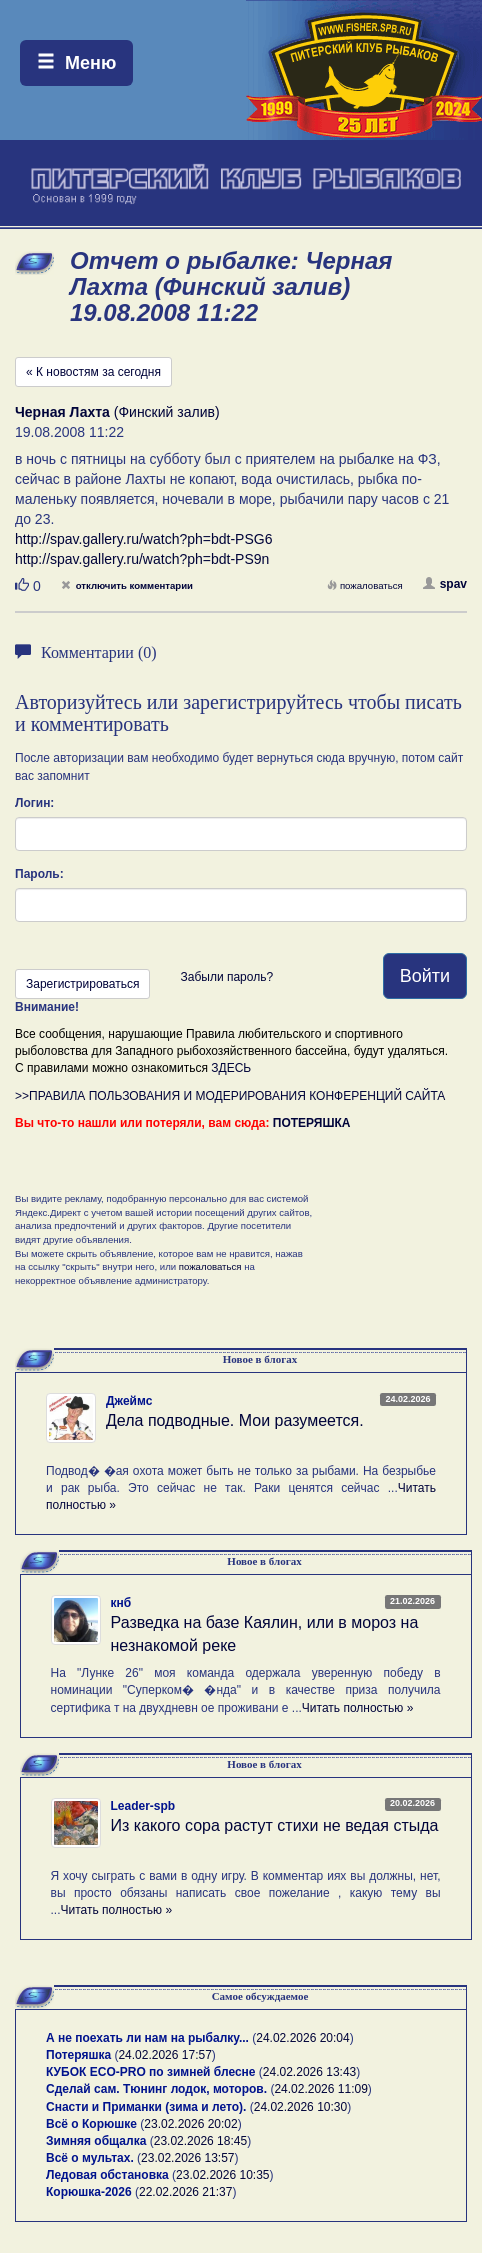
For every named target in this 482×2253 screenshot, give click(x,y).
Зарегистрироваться (82, 984)
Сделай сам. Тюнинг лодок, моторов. (158, 2089)
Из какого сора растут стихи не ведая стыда (275, 1825)
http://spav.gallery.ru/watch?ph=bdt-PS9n (142, 559)
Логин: (34, 803)
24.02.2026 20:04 (302, 2038)
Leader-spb (143, 1806)
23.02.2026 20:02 (190, 2124)
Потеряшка (78, 2055)
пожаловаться (365, 585)
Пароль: (39, 874)
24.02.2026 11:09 (320, 2089)
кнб (121, 1603)
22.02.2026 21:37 (185, 2192)
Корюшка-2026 (89, 2192)
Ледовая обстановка (107, 2175)
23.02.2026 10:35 (222, 2175)
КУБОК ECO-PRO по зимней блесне (151, 2072)
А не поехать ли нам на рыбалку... (147, 2038)
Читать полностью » (358, 1708)
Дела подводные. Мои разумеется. (235, 1420)
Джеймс (129, 1401)
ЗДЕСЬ (231, 1068)
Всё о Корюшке (91, 2124)
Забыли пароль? (226, 977)
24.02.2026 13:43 (309, 2072)
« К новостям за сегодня (93, 372)
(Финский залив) (117, 412)
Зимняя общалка (96, 2141)
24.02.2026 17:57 (164, 2055)
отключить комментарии (127, 585)
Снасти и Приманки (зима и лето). (146, 2107)
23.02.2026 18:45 (200, 2141)
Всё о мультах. (90, 2158)
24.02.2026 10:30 (300, 2107)
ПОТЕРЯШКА (312, 1123)
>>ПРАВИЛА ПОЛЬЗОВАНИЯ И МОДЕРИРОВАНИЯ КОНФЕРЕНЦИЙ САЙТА (230, 1096)
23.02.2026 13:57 (187, 2158)
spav (445, 584)
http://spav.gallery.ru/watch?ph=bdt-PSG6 (143, 539)
